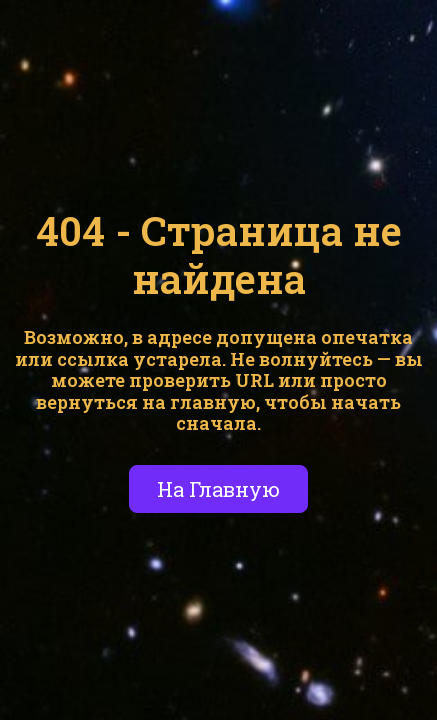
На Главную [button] (218, 489)
